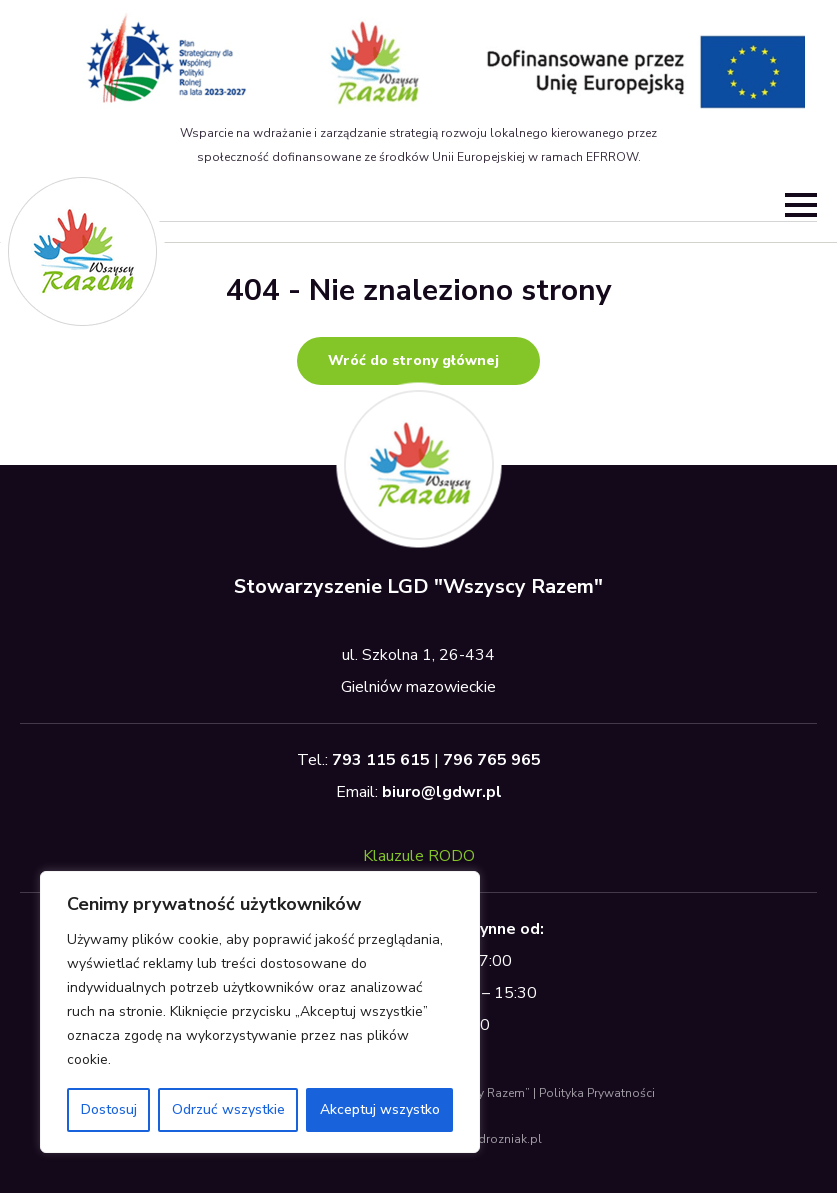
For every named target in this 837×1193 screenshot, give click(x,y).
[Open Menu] (801, 205)
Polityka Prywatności (597, 1093)
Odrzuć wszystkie (228, 1109)
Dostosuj (109, 1109)
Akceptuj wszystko (380, 1109)
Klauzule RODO (419, 856)
